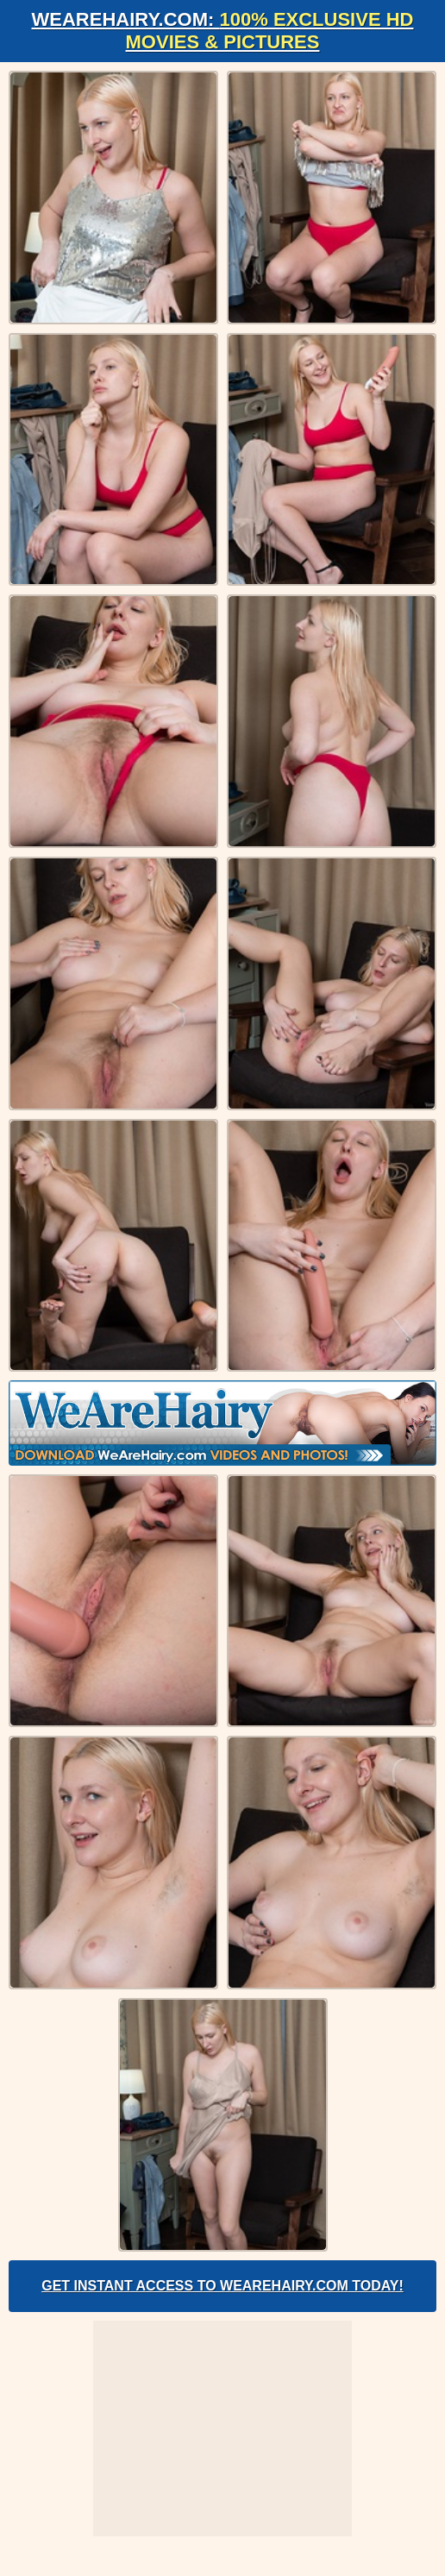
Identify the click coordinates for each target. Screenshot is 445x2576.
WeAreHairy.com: (223, 31)
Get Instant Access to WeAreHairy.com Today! (222, 2285)
